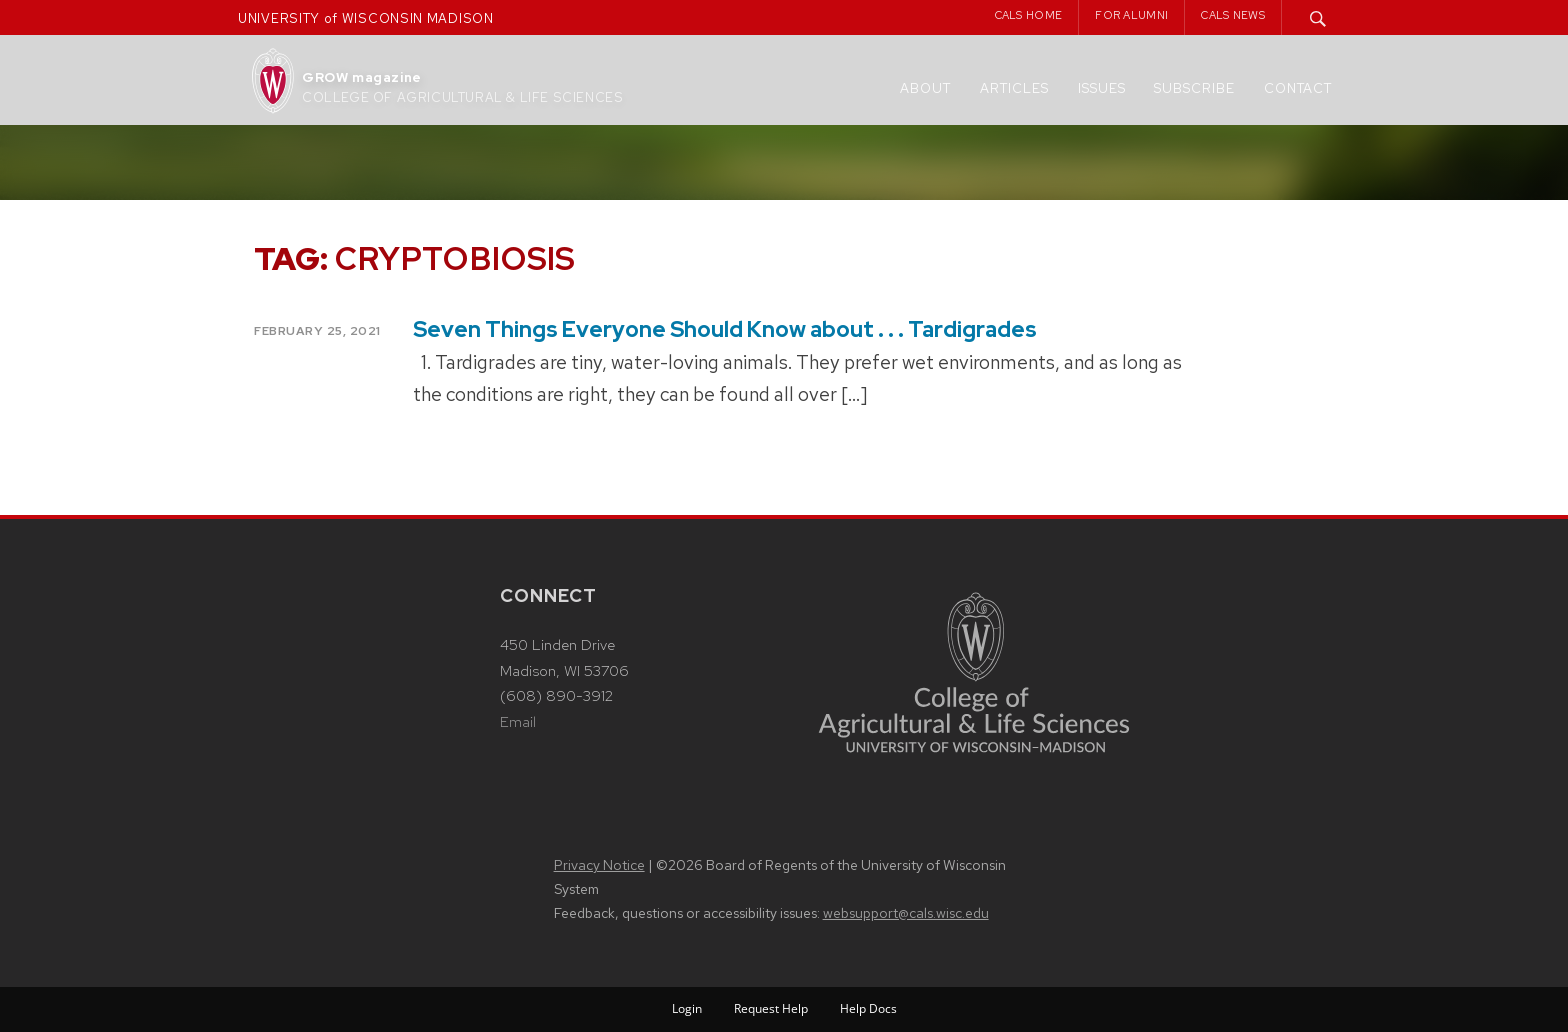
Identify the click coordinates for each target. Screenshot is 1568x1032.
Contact (1298, 88)
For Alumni (1131, 15)
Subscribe (1194, 88)
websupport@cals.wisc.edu (906, 913)
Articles (1014, 88)
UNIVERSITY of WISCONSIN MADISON (366, 18)
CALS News (1233, 15)
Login (687, 1008)
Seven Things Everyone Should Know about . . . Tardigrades (725, 329)
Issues (1102, 88)
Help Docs (868, 1008)
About (925, 88)
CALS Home (1029, 15)
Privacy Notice (599, 865)
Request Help (771, 1008)
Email (518, 722)
